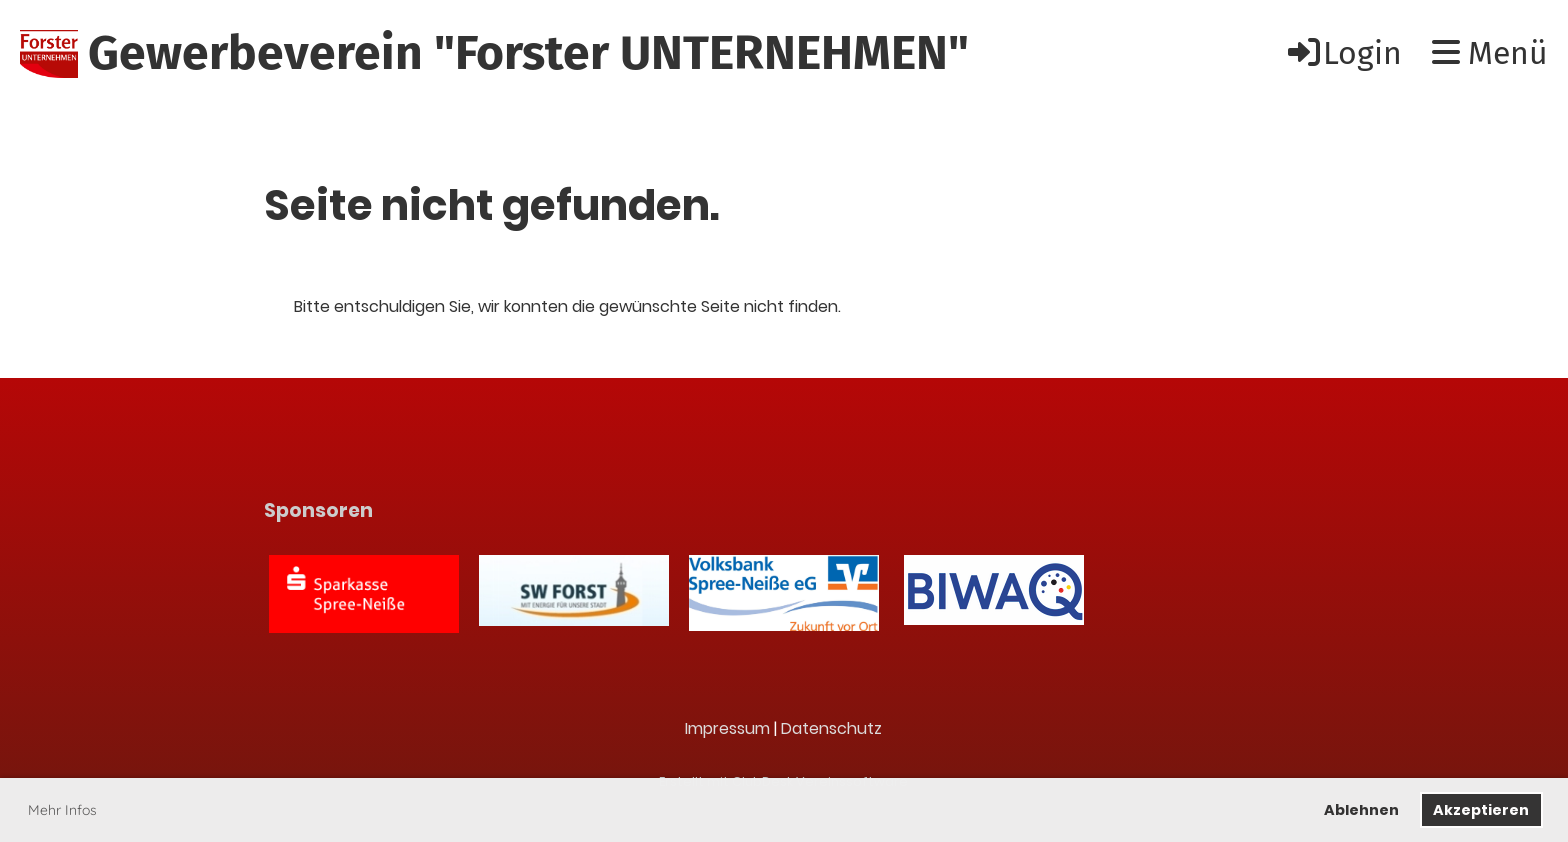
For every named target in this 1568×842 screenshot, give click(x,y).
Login (1343, 53)
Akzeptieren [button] (1481, 810)
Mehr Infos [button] (62, 810)
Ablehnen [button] (1361, 810)
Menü (1490, 53)
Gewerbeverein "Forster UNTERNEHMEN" (528, 53)
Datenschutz (831, 728)
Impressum (727, 728)
